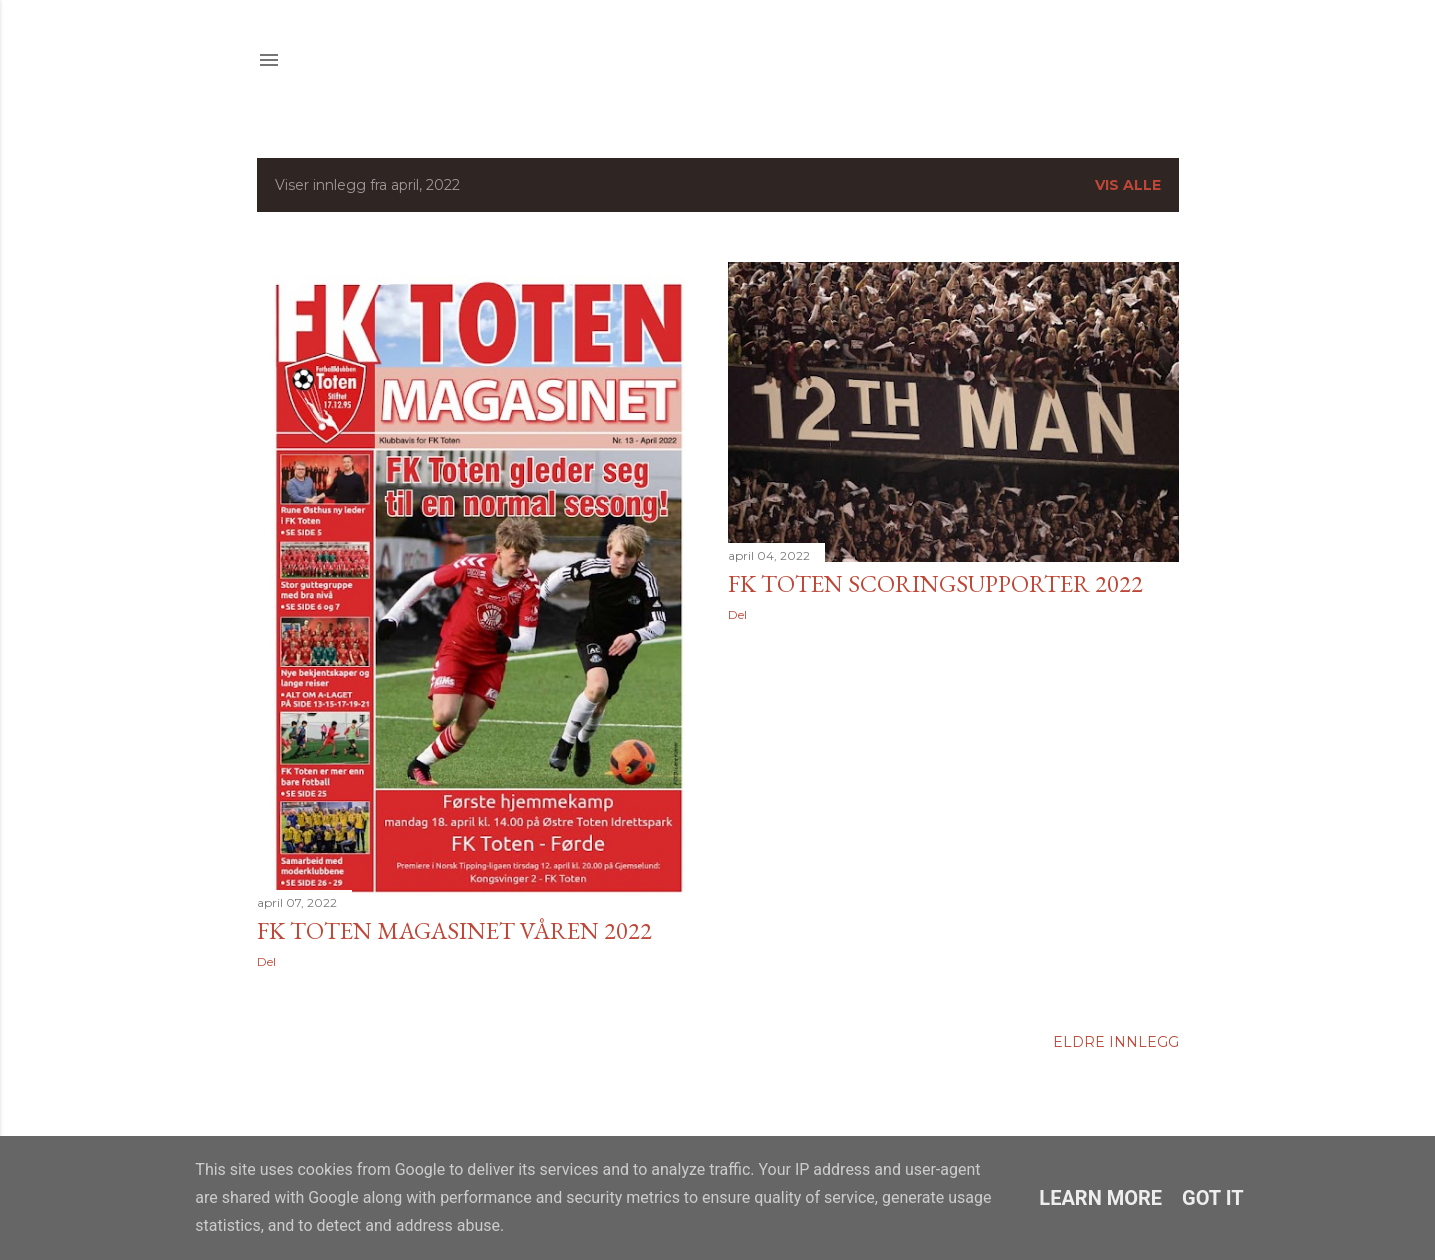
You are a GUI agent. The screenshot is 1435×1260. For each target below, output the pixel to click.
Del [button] (266, 961)
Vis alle (1128, 185)
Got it (1213, 1198)
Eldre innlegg (1116, 1042)
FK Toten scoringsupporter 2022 (935, 583)
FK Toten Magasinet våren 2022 (454, 930)
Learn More (1100, 1198)
